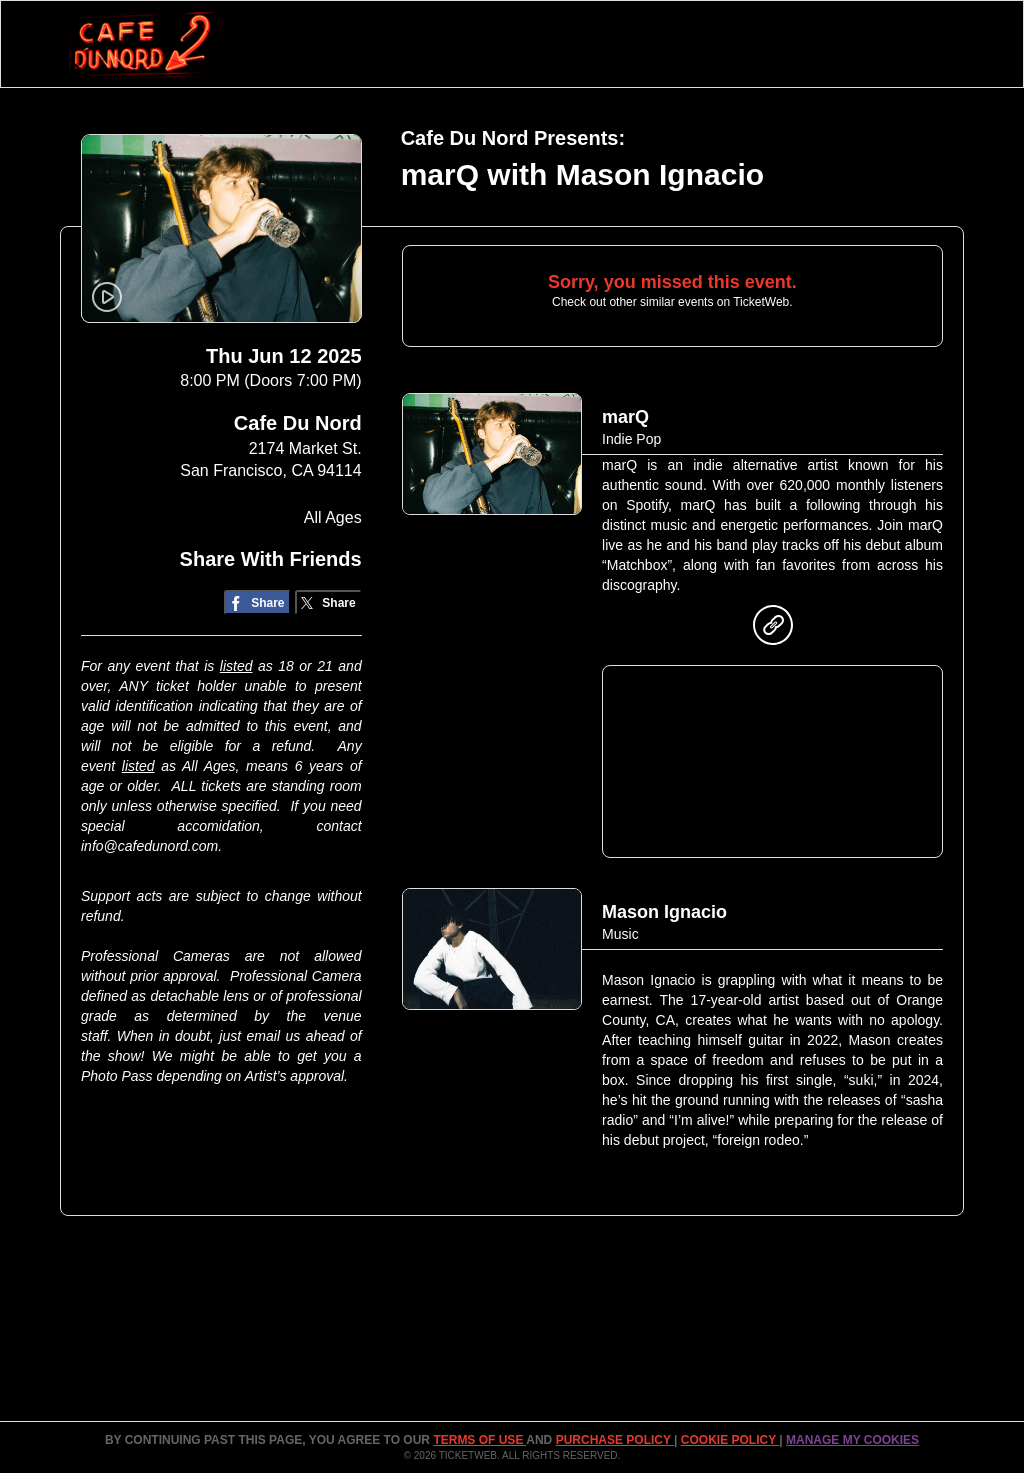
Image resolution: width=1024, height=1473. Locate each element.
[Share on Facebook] (257, 602)
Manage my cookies (852, 1440)
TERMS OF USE (479, 1440)
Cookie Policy (730, 1440)
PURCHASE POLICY (615, 1440)
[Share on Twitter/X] (328, 602)
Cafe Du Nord (298, 423)
